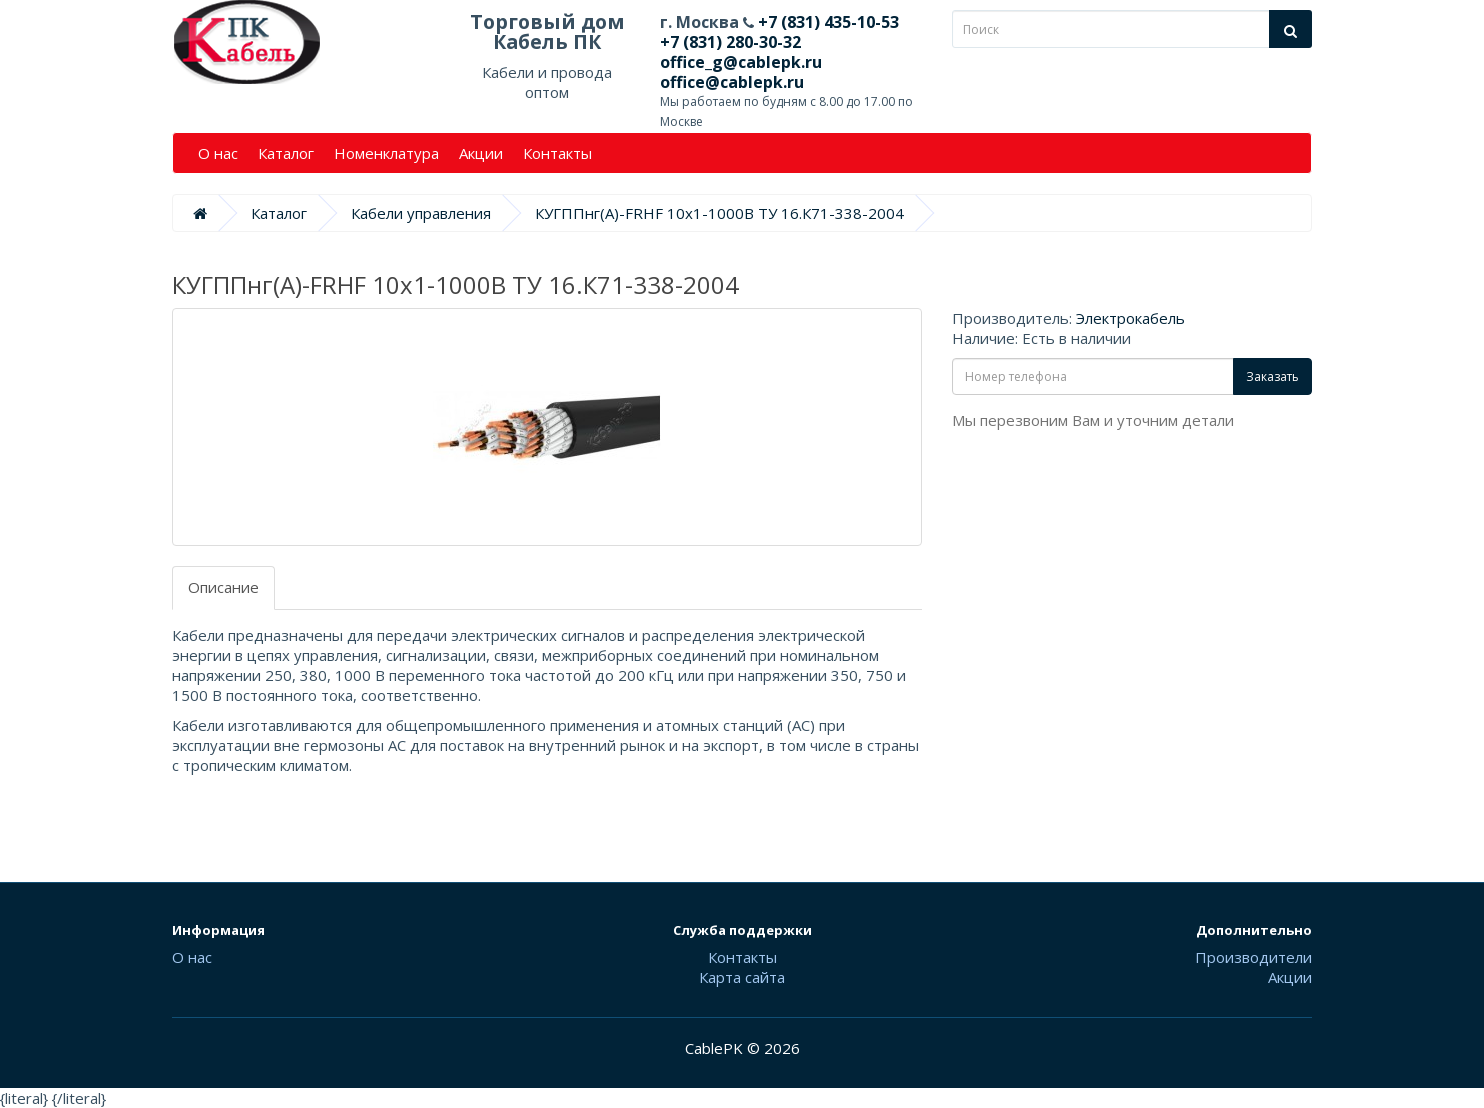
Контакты (557, 153)
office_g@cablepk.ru (741, 62)
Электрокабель (1130, 318)
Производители (1253, 957)
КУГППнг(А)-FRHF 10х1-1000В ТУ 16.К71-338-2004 (719, 213)
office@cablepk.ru (732, 82)
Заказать (1272, 376)
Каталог (286, 153)
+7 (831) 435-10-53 (826, 22)
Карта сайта (742, 977)
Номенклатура (386, 153)
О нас (218, 153)
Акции (481, 153)
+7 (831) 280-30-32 (730, 42)
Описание (223, 587)
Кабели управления (421, 213)
